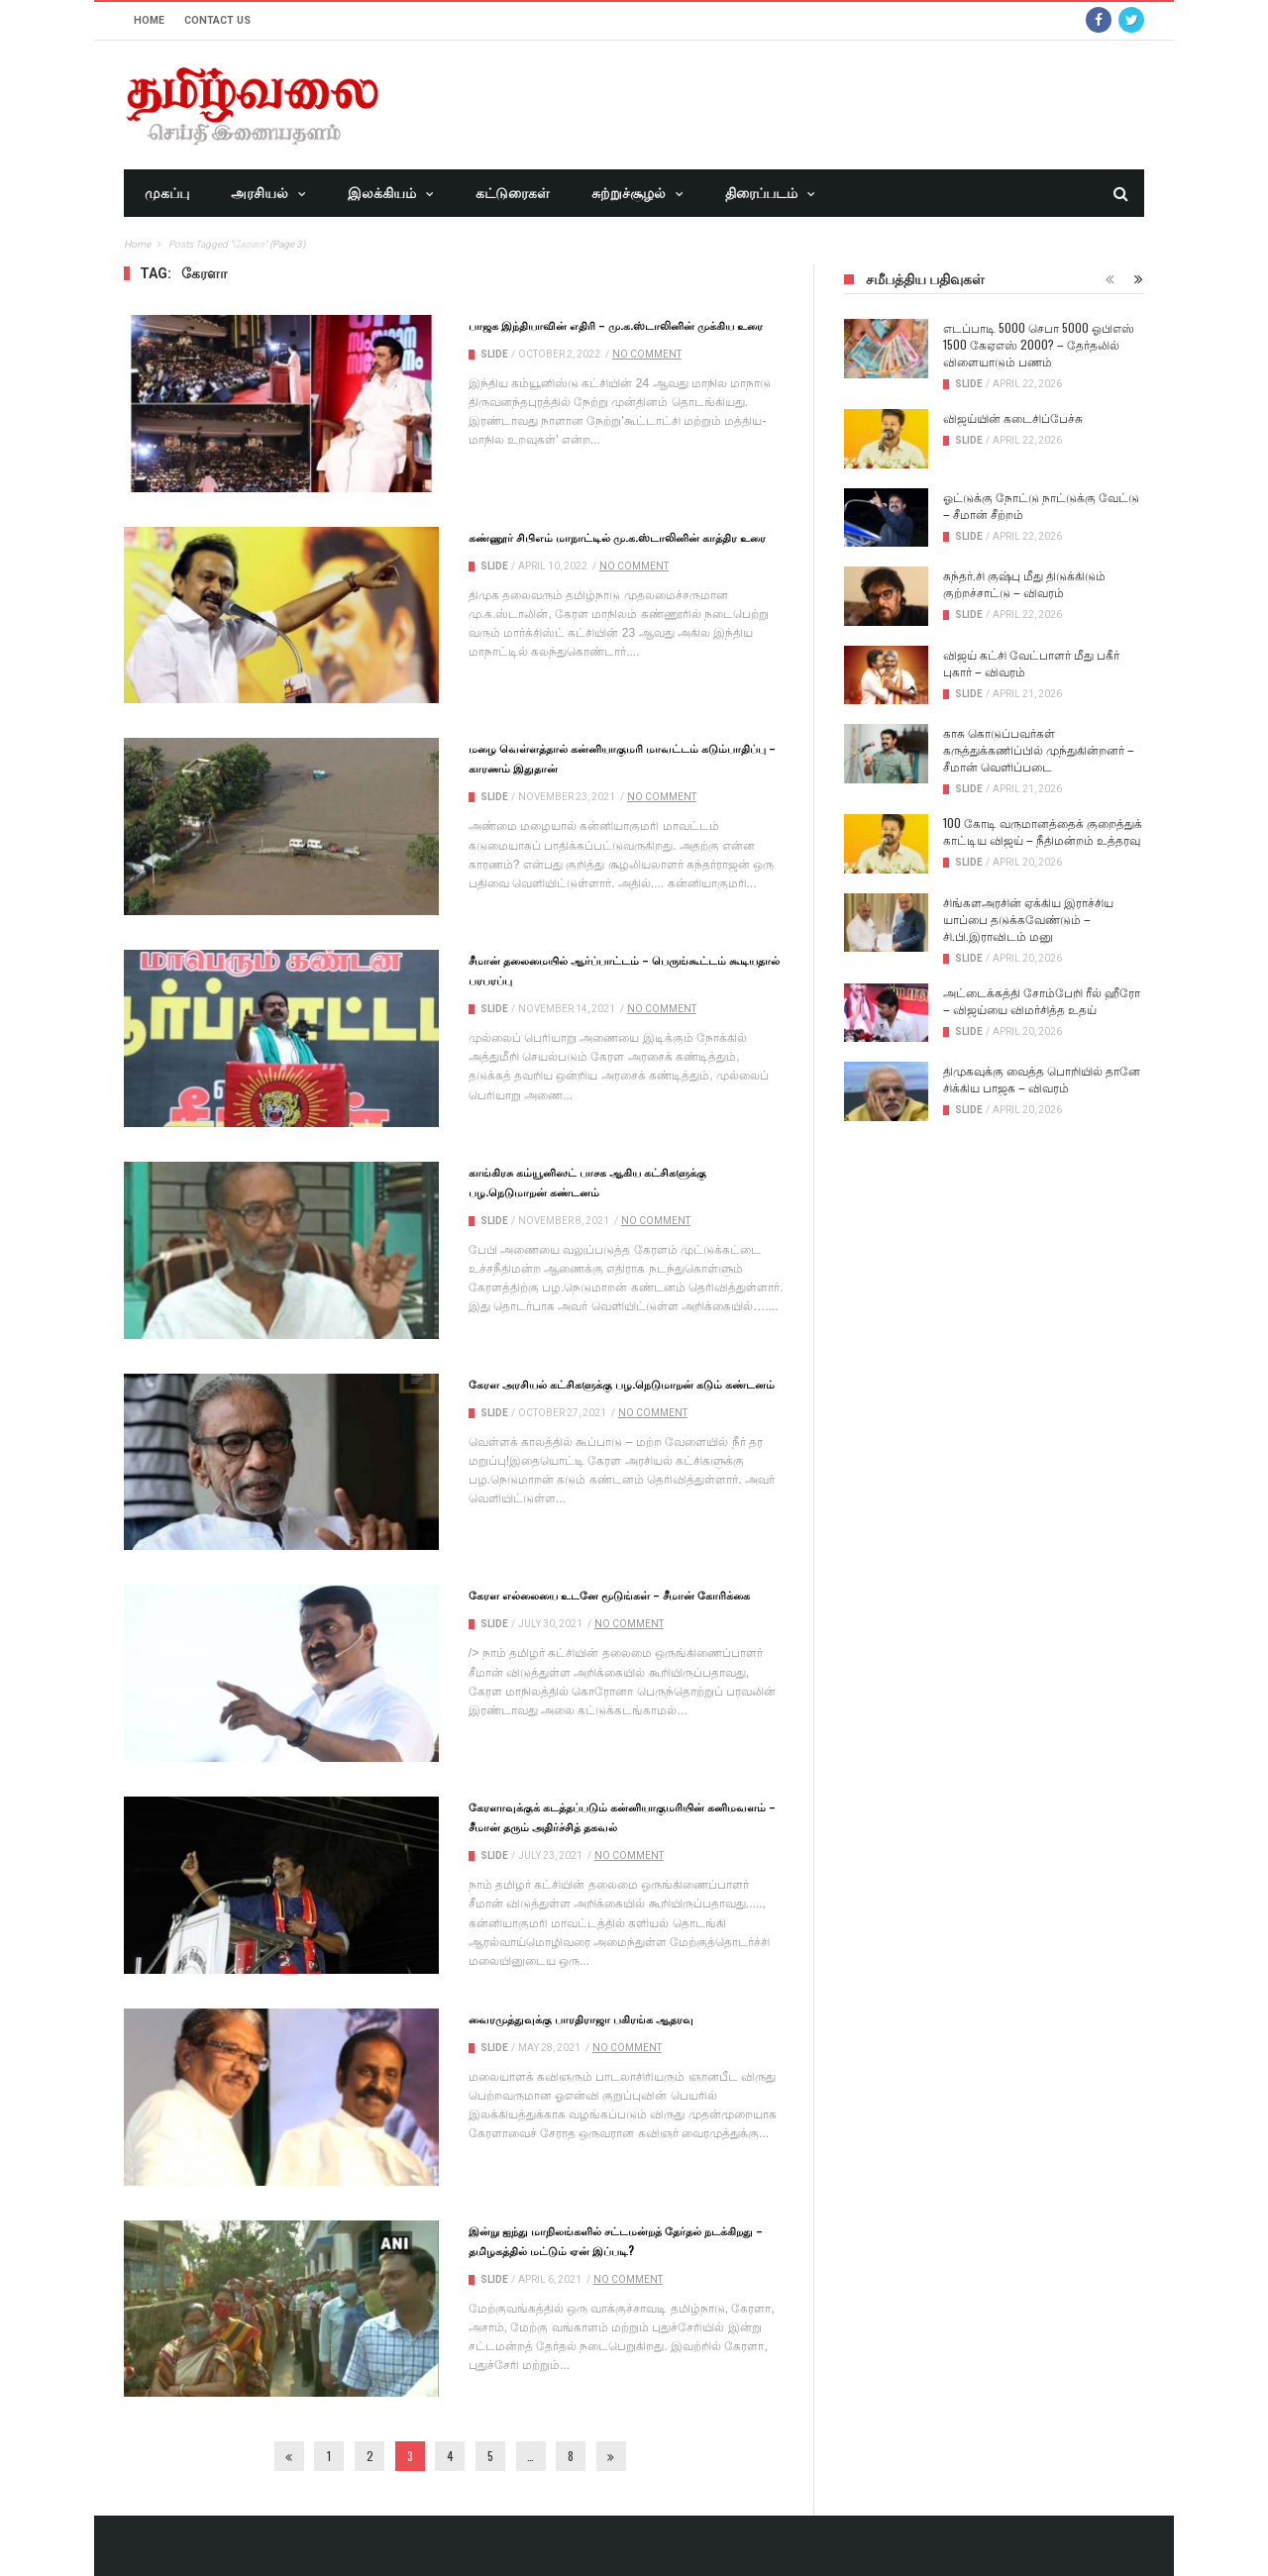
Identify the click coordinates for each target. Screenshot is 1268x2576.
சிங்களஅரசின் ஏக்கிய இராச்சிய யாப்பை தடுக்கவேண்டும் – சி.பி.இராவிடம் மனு (1028, 918)
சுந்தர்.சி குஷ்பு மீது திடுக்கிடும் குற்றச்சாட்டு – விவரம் (1024, 583)
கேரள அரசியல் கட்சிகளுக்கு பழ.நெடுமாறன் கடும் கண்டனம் (622, 1383)
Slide (494, 354)
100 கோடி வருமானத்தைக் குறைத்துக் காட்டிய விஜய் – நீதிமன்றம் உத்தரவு (1042, 831)
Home (149, 20)
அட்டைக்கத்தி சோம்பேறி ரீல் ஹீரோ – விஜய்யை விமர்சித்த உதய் (1041, 1000)
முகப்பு (167, 193)
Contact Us (217, 20)
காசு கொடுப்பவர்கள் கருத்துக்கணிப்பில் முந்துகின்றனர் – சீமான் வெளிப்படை (1038, 749)
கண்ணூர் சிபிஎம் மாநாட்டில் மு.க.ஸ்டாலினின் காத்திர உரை (617, 537)
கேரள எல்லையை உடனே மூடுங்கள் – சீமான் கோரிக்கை (609, 1594)
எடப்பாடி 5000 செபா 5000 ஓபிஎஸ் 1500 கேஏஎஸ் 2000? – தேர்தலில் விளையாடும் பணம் (1038, 344)
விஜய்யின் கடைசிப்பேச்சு (1013, 417)
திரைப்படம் (761, 193)
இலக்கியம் (382, 193)
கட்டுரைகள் (513, 193)
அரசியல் (259, 193)
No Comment (647, 354)
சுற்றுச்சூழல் (628, 193)
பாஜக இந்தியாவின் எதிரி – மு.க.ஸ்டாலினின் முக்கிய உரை (616, 325)
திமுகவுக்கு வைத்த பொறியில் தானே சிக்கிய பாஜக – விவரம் (1041, 1078)
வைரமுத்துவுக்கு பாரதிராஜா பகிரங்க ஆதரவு (581, 2018)
